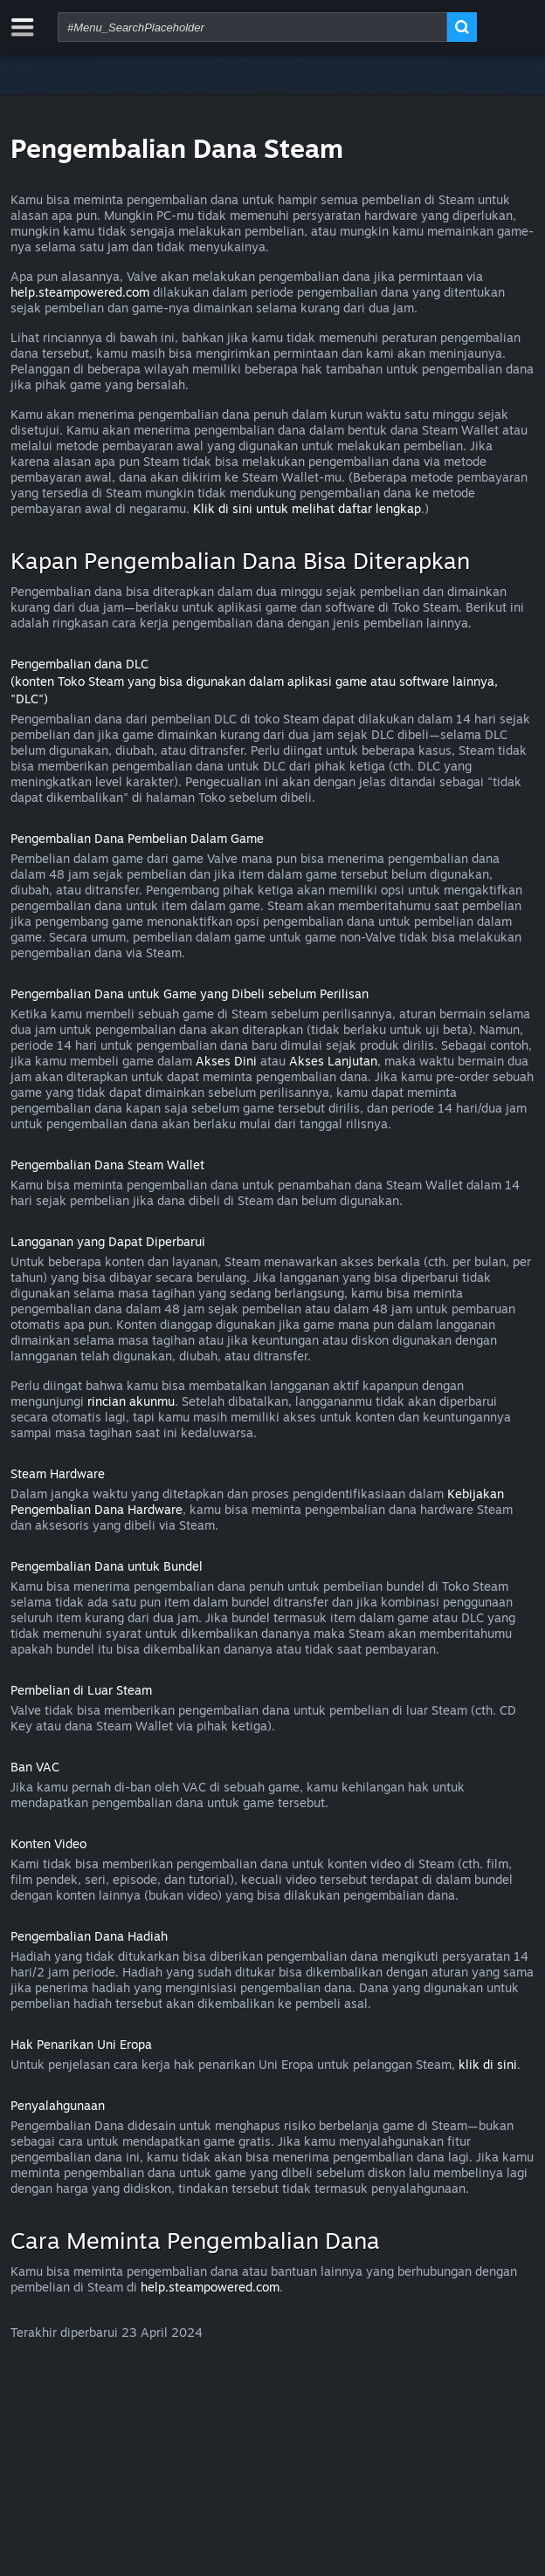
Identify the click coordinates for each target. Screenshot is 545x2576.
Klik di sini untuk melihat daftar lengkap (307, 508)
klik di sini (488, 2064)
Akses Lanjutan (333, 1060)
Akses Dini (226, 1060)
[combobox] (252, 27)
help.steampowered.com (79, 291)
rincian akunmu (131, 1401)
